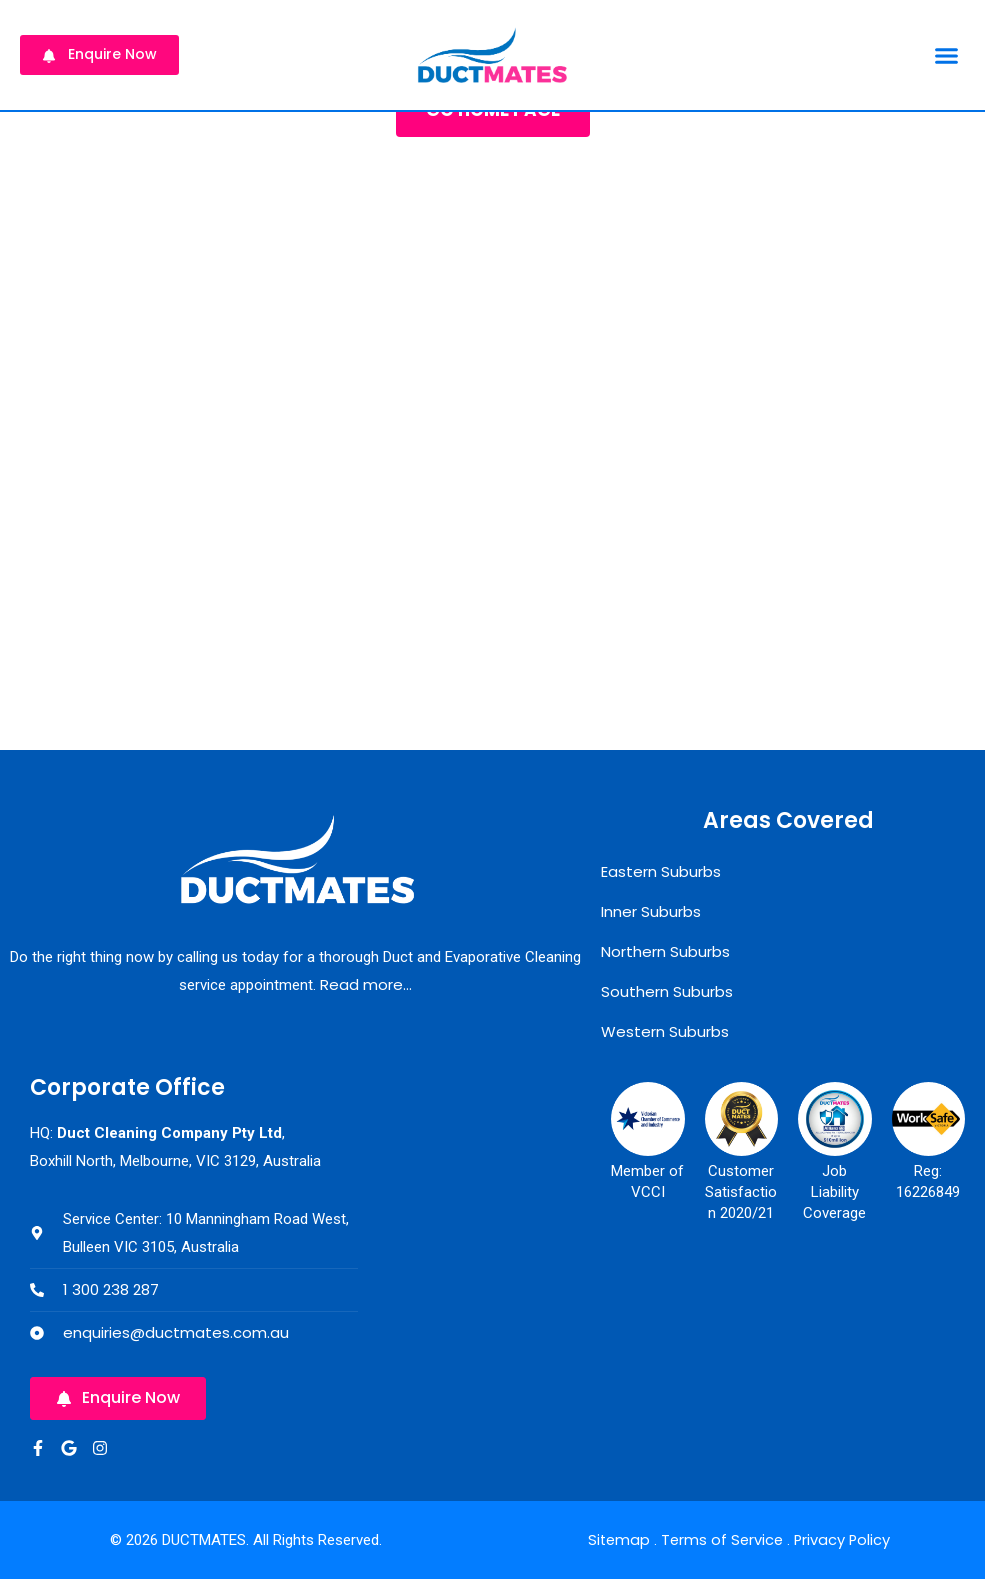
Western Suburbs (665, 1031)
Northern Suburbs (665, 951)
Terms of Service (721, 1539)
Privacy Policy (844, 1539)
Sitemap (616, 1539)
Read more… (366, 984)
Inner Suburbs (651, 911)
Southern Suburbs (667, 991)
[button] (946, 55)
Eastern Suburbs (661, 871)
